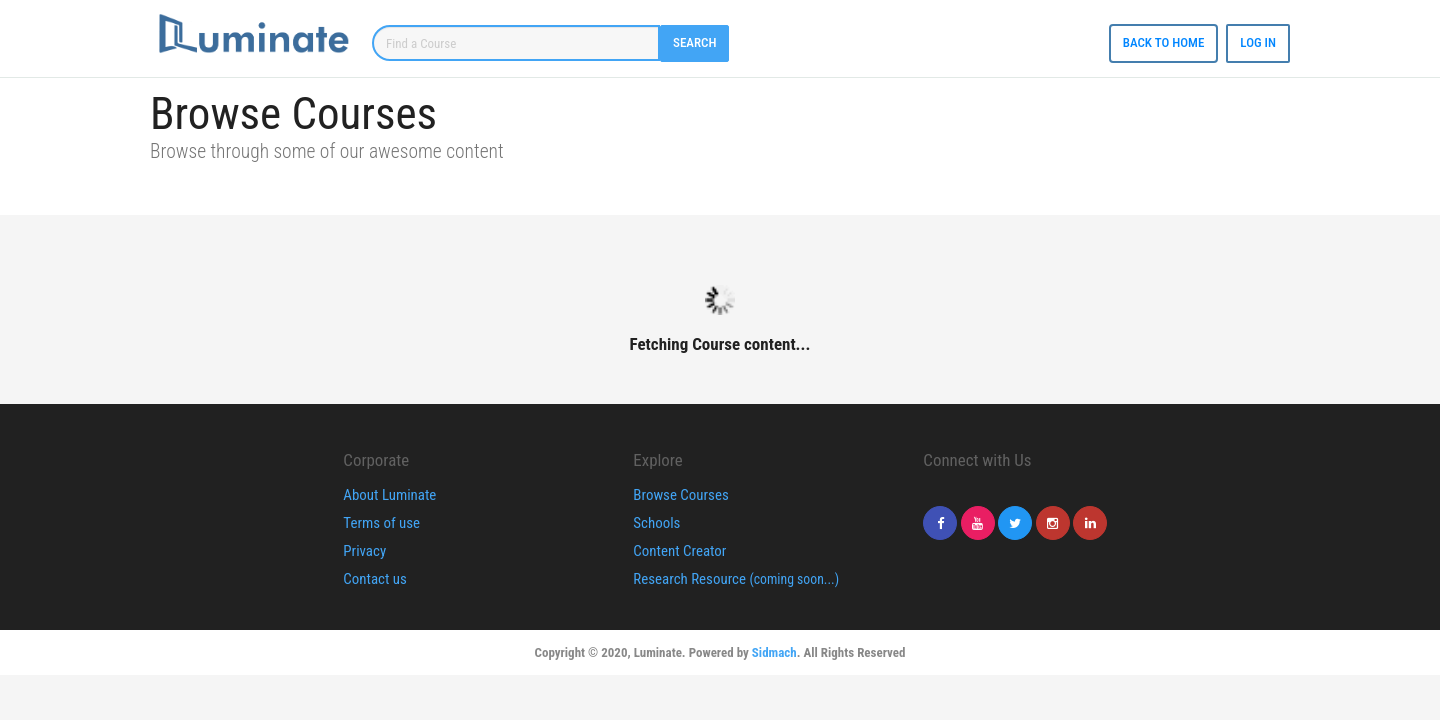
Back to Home (1164, 42)
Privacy (364, 551)
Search (694, 42)
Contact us (375, 579)
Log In (1258, 42)
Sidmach (774, 652)
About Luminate (389, 495)
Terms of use (381, 523)
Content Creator (679, 551)
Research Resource (736, 579)
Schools (656, 523)
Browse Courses (680, 495)
